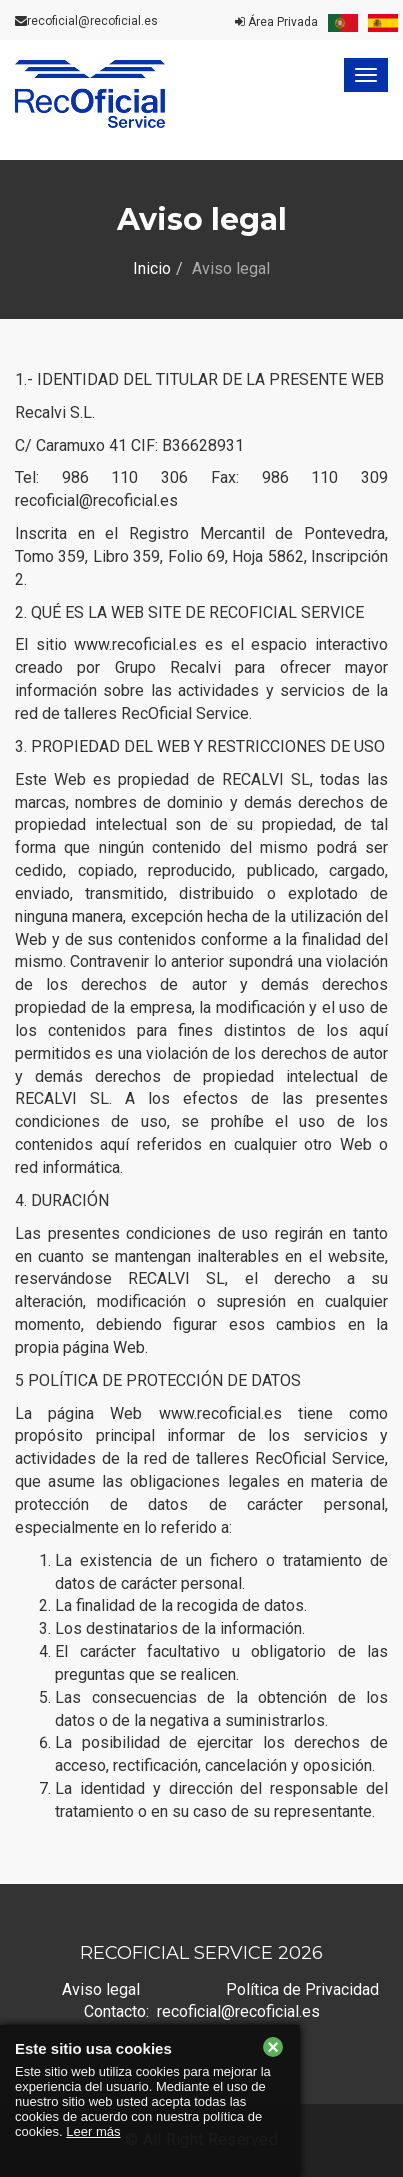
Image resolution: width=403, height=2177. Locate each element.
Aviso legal (101, 1989)
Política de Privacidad (302, 1989)
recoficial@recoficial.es (92, 21)
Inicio (152, 268)
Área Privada (276, 22)
